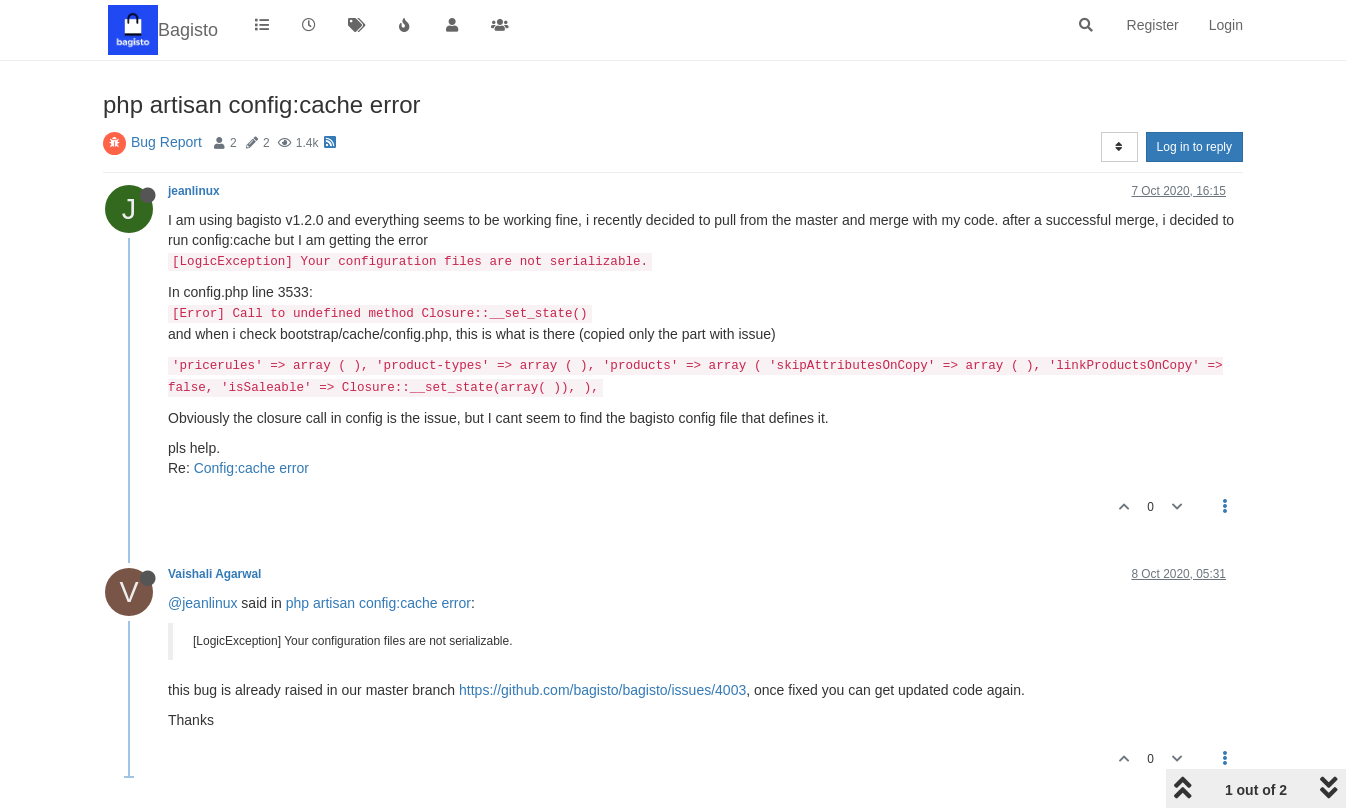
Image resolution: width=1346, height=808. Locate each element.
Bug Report (166, 142)
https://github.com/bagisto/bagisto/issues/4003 (602, 690)
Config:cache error (251, 468)
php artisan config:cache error (378, 603)
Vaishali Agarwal (214, 574)
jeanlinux (194, 191)
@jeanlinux (202, 603)
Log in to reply (1194, 147)
